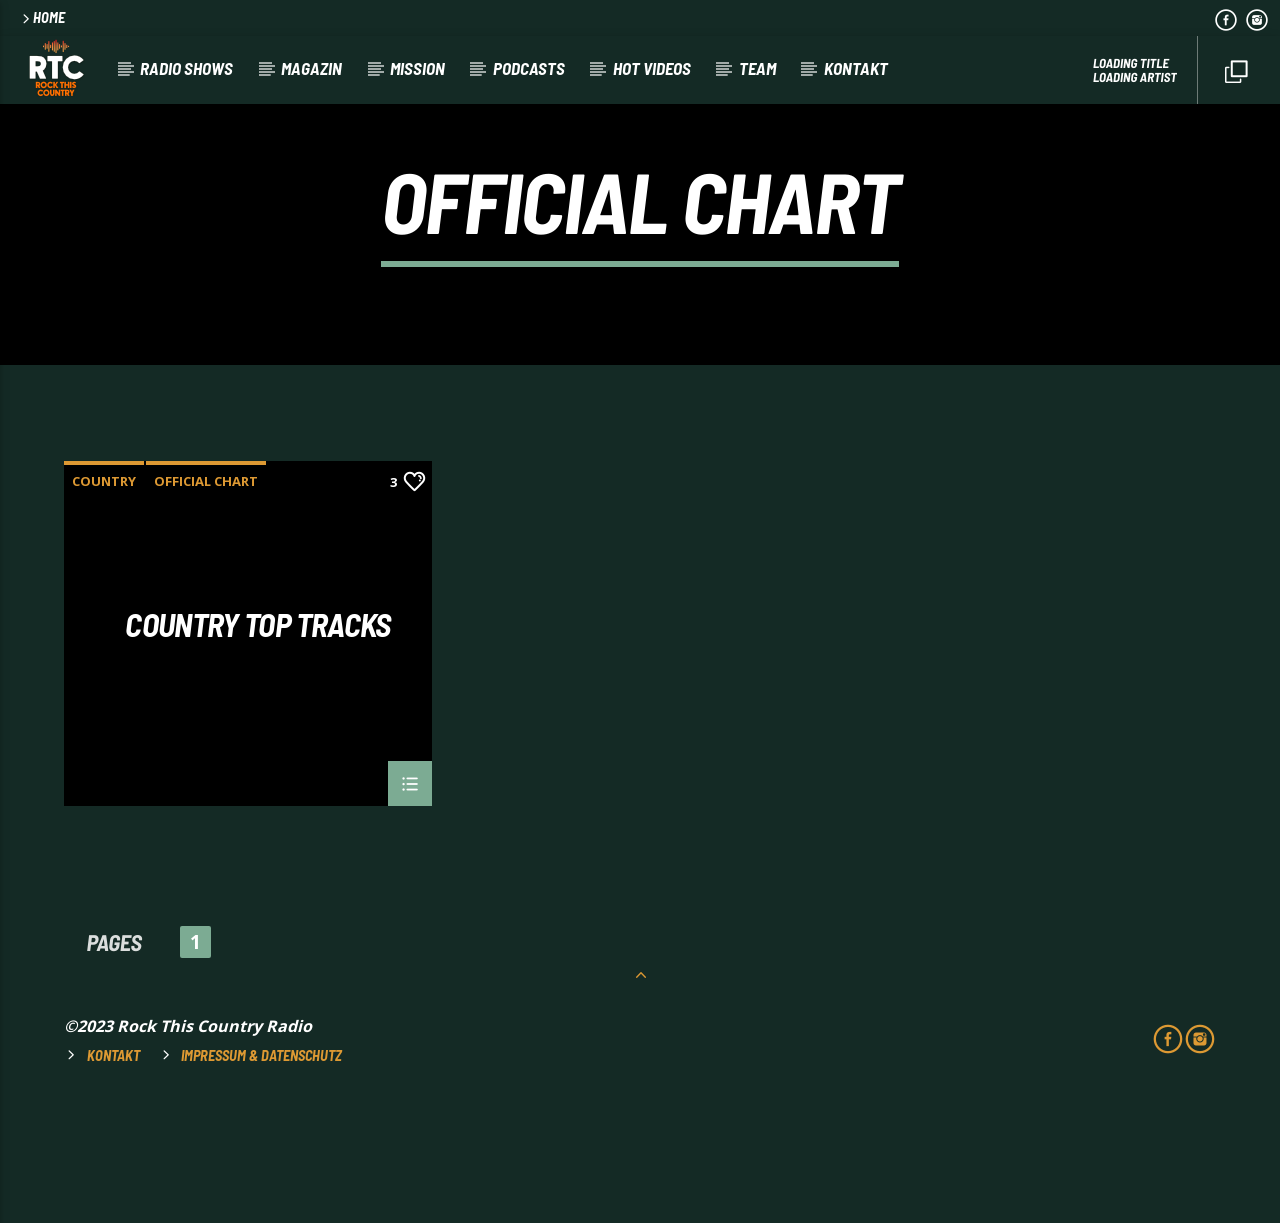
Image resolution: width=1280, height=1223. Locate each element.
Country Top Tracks (257, 742)
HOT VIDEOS (652, 68)
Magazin (311, 68)
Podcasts (529, 68)
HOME (42, 17)
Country (104, 598)
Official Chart (206, 598)
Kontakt (856, 68)
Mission (417, 68)
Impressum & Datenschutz (261, 1172)
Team (757, 68)
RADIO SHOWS (186, 68)
